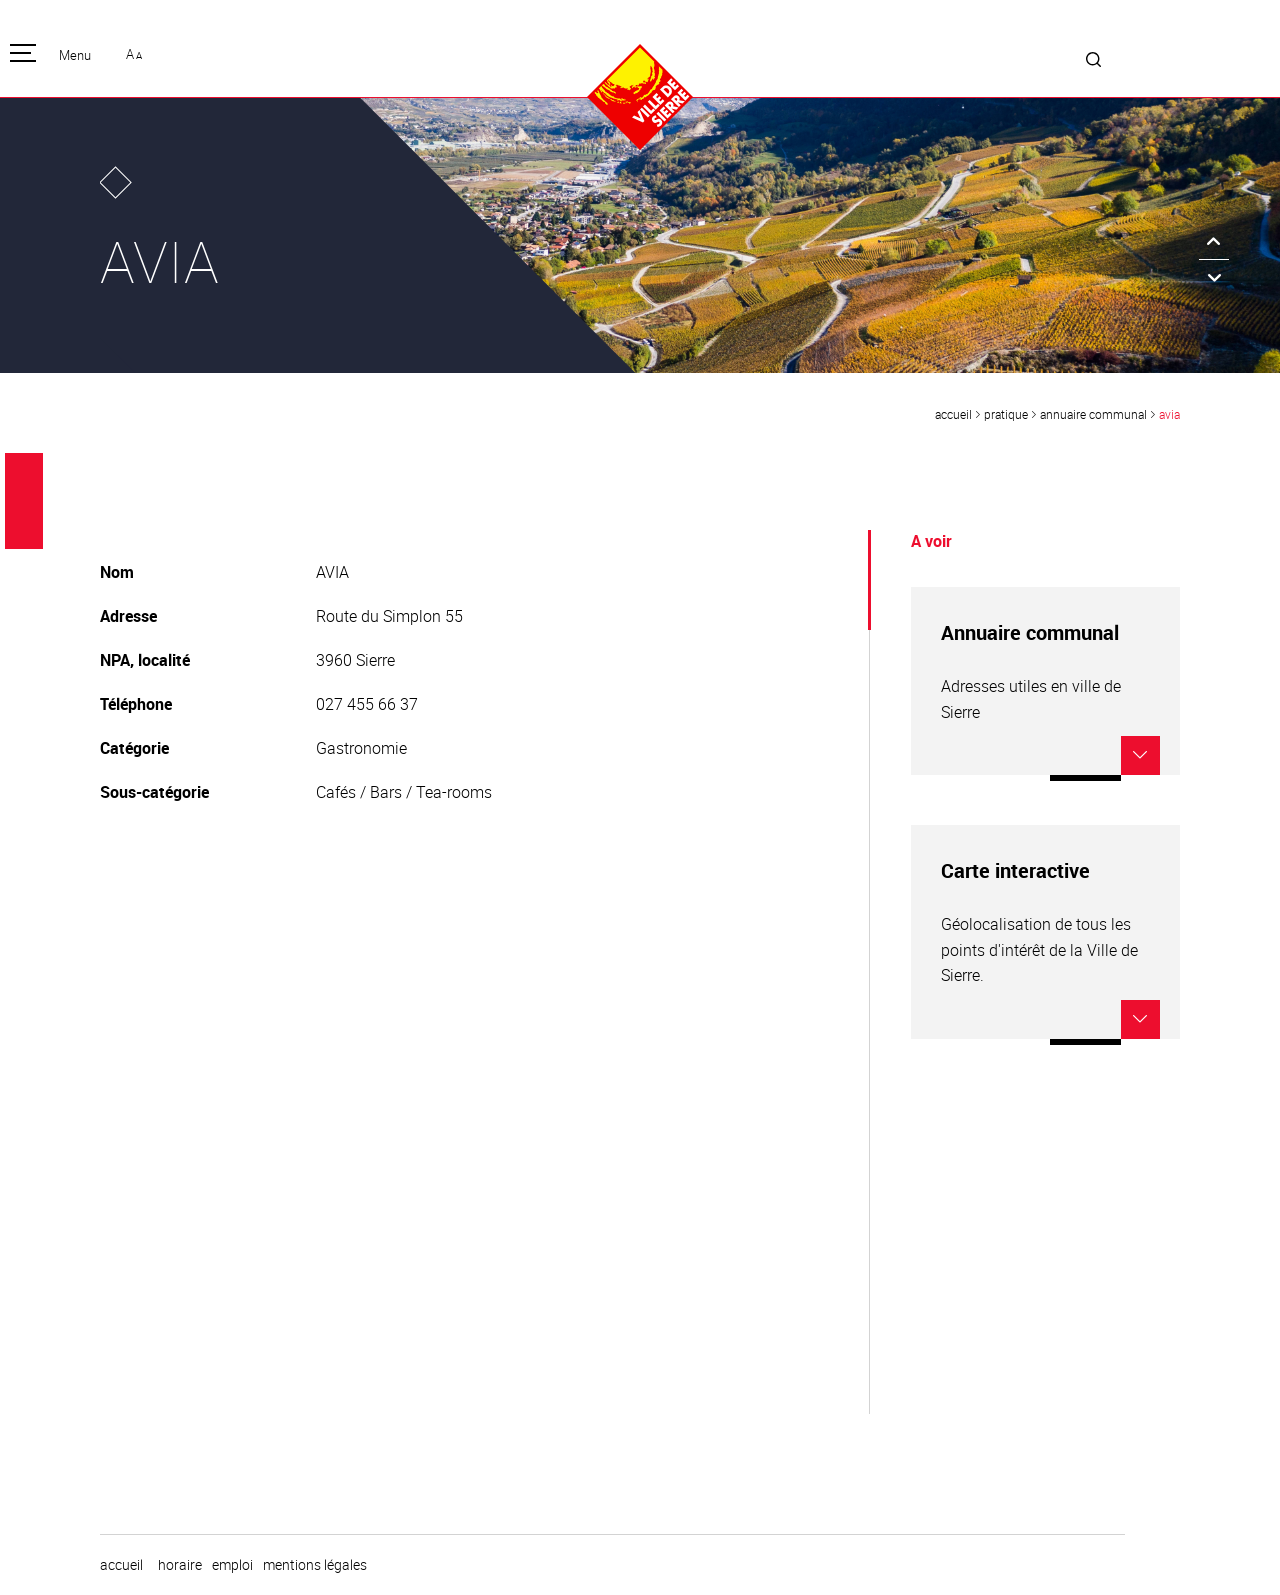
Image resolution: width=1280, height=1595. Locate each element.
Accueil (953, 414)
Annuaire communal (1093, 414)
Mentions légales (315, 1565)
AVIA (1169, 414)
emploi (232, 1565)
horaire (180, 1565)
